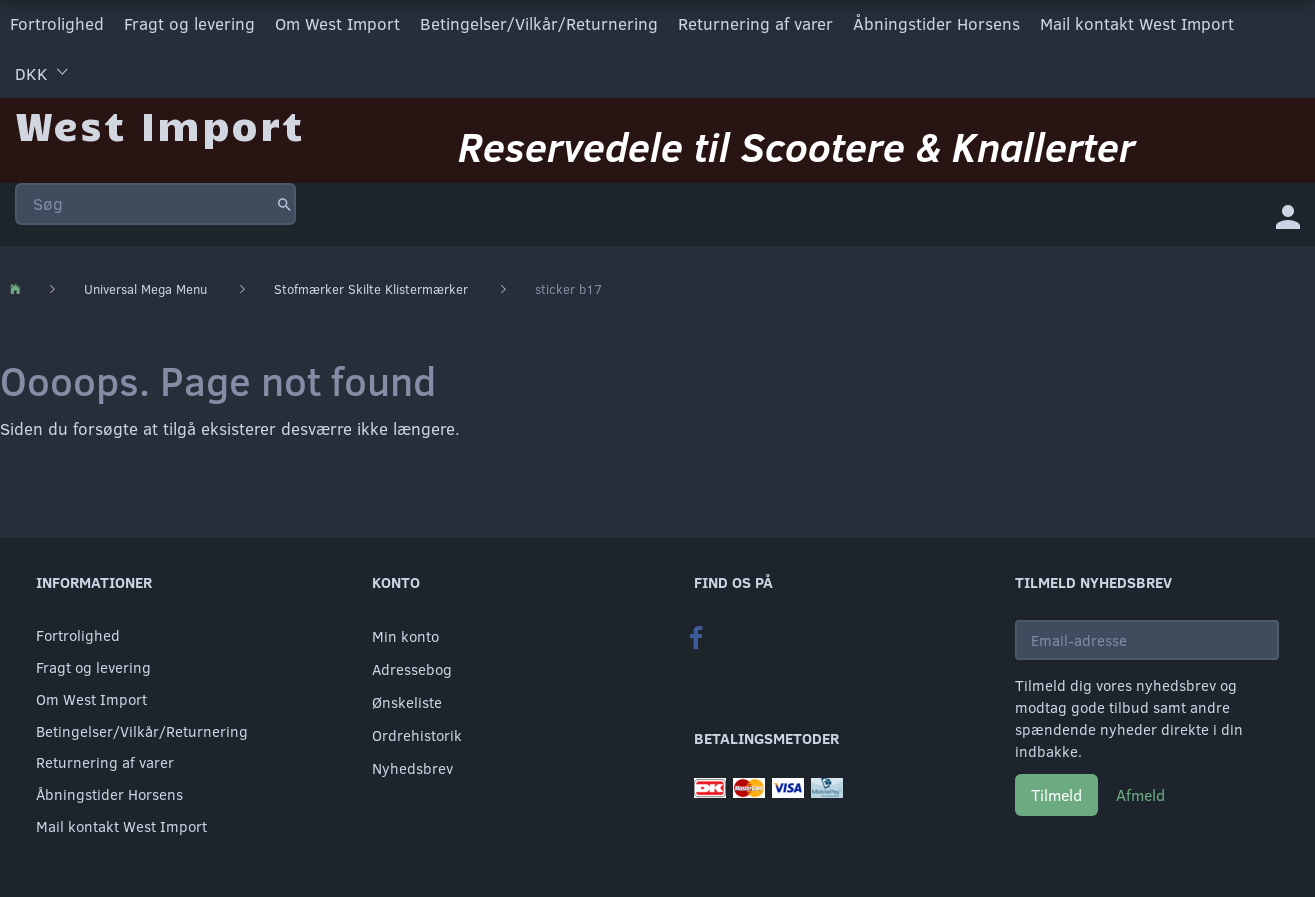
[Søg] (284, 204)
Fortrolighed (57, 23)
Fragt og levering (189, 23)
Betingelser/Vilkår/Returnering (539, 23)
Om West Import (337, 23)
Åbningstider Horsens (936, 23)
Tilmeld (1056, 794)
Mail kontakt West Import (1137, 23)
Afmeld (1140, 794)
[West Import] (159, 124)
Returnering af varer (755, 23)
